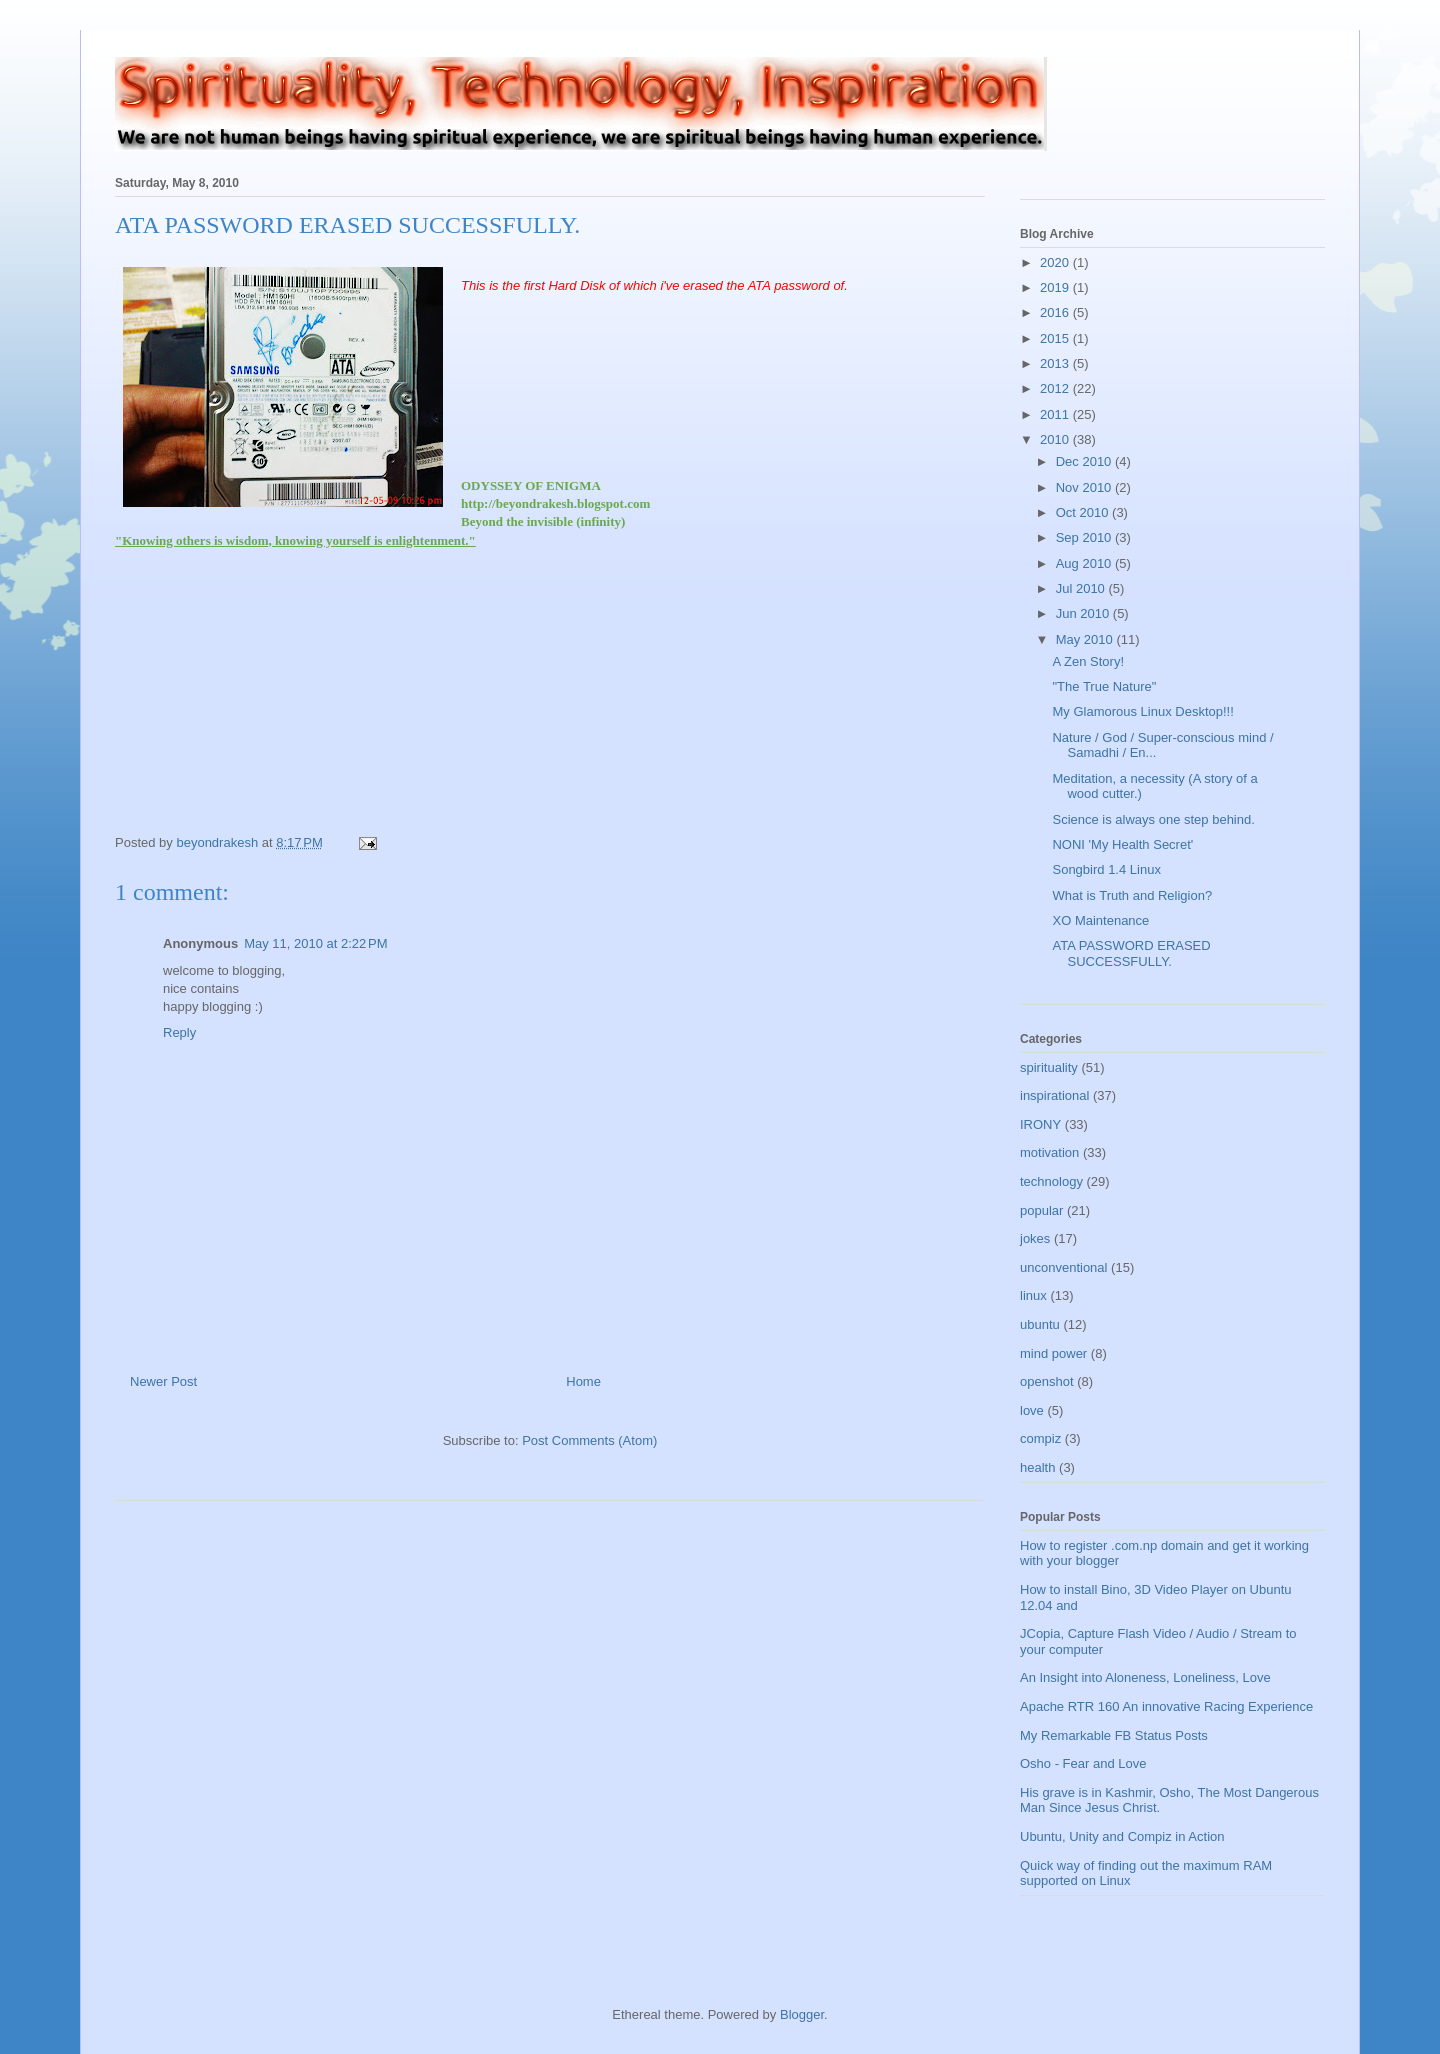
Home (583, 1381)
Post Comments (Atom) (589, 1440)
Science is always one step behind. (1153, 819)
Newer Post (163, 1381)
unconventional (1063, 1267)
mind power (1053, 1353)
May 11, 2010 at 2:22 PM (315, 943)
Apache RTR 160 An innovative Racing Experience (1166, 1706)
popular (1041, 1210)
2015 (1056, 338)
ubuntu (1040, 1324)
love (1032, 1410)
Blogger (802, 2014)
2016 (1056, 312)
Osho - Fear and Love (1083, 1763)
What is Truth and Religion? (1132, 895)
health (1037, 1467)
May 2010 (1086, 639)
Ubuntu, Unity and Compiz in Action (1122, 1836)
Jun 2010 (1084, 613)
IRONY (1040, 1124)
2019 (1056, 287)
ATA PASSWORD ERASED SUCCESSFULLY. (1131, 953)
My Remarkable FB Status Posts (1114, 1735)
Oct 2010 (1084, 512)
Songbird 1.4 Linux (1106, 869)
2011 (1056, 414)
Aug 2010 (1085, 563)
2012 (1056, 388)
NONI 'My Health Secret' (1122, 844)
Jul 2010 (1082, 588)
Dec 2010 (1085, 461)
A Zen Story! (1088, 661)
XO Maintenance (1100, 920)
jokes (1035, 1238)
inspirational (1054, 1095)
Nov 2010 (1085, 487)
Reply (179, 1032)
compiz (1040, 1438)
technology (1051, 1181)
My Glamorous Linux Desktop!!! (1142, 711)
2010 (1056, 439)
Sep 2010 (1085, 537)
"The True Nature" (1104, 686)
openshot (1047, 1381)
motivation (1049, 1152)
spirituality (1049, 1067)
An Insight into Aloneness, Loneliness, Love (1145, 1677)
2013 (1056, 363)
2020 (1056, 262)
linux (1033, 1295)
